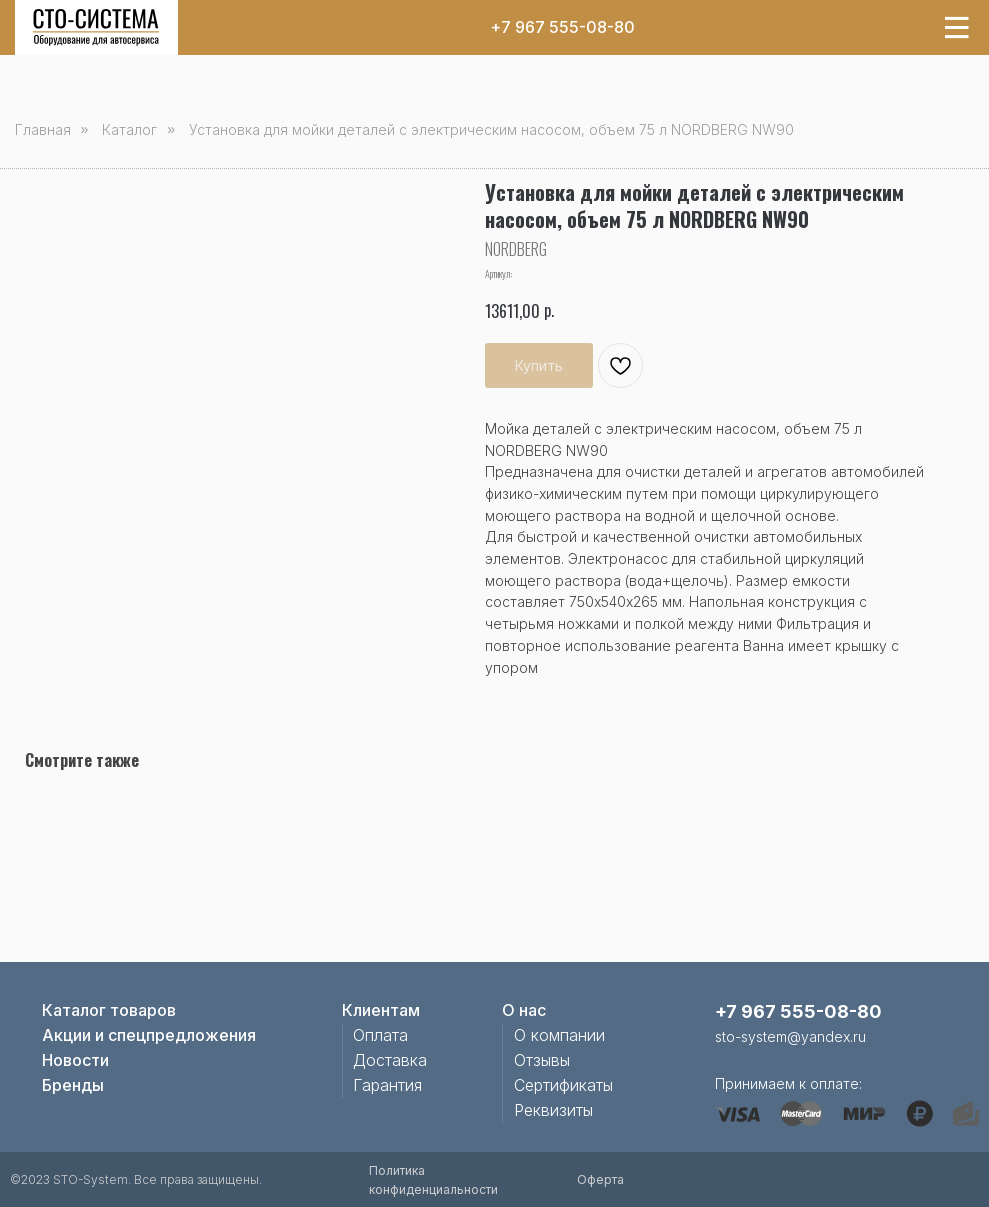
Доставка (390, 1060)
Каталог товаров (109, 1010)
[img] (96, 27)
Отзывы (542, 1060)
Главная (43, 129)
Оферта (600, 1179)
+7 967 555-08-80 (562, 27)
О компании (559, 1035)
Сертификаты (563, 1085)
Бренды (73, 1085)
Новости (75, 1060)
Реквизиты (553, 1110)
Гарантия (387, 1085)
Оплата (380, 1035)
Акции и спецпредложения (149, 1035)
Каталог (129, 129)
